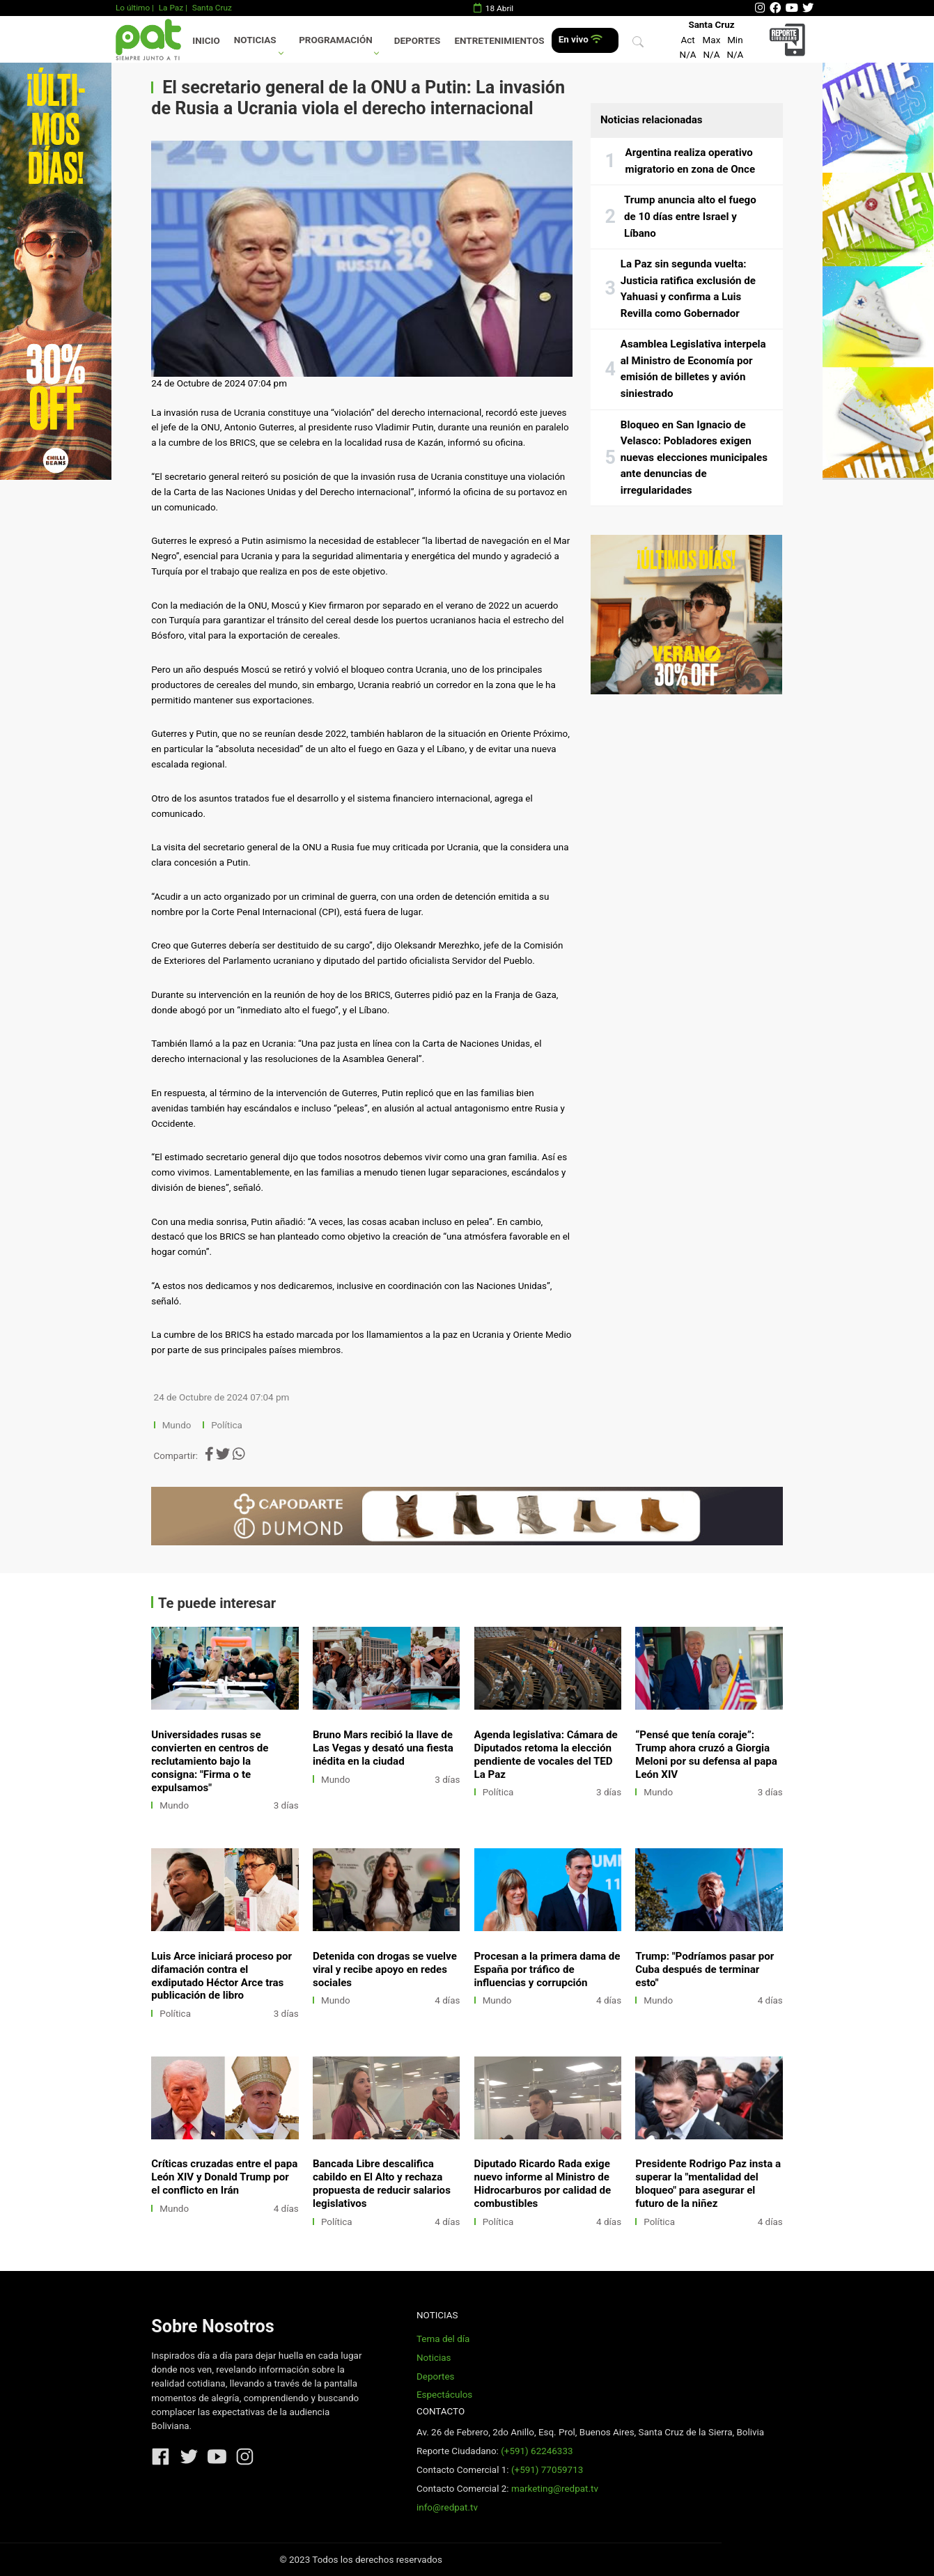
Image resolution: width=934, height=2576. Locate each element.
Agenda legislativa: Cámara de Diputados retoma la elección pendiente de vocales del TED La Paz (546, 1754)
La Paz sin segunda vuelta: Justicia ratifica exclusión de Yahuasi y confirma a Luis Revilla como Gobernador (688, 289)
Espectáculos (444, 2394)
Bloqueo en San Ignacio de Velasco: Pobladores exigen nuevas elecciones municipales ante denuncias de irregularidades (694, 458)
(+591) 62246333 (537, 2451)
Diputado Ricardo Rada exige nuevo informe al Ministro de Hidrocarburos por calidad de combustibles (543, 2183)
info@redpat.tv (447, 2507)
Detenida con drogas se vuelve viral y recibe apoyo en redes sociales (385, 1969)
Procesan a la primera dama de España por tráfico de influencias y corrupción (547, 1969)
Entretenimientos (500, 41)
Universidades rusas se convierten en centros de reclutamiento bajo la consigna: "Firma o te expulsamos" (209, 1761)
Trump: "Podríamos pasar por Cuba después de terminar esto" (704, 1969)
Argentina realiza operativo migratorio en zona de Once (690, 160)
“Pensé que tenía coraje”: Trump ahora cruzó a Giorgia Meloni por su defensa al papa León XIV (706, 1754)
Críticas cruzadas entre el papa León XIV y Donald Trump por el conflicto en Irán (224, 2176)
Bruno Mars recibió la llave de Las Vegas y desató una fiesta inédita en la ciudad (383, 1747)
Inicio (205, 41)
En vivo (580, 39)
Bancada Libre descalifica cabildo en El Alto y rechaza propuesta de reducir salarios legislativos (382, 2183)
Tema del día (443, 2339)
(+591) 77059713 (547, 2470)
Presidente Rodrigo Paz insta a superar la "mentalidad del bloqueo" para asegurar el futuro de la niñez (708, 2183)
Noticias (255, 40)
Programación (336, 40)
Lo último (133, 8)
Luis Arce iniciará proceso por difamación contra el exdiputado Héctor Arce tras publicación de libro (221, 1976)
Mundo (177, 1425)
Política (226, 1425)
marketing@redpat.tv (554, 2488)
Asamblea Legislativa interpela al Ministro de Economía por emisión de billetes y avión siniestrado (693, 369)
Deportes (417, 41)
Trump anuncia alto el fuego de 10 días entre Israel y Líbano (690, 216)
